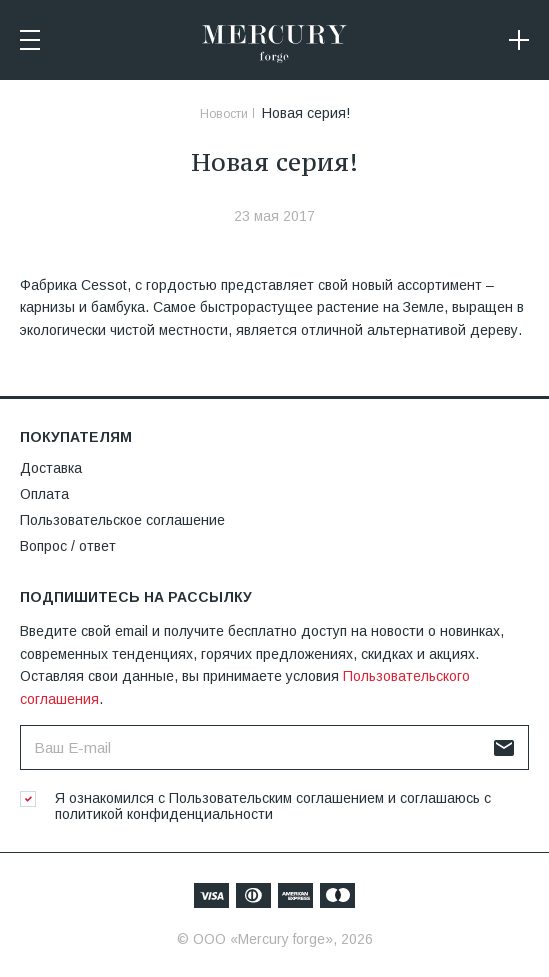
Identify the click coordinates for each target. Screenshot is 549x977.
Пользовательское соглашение (122, 520)
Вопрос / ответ (68, 546)
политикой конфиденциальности (164, 814)
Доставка (51, 468)
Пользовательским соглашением (276, 798)
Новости (224, 114)
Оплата (44, 494)
